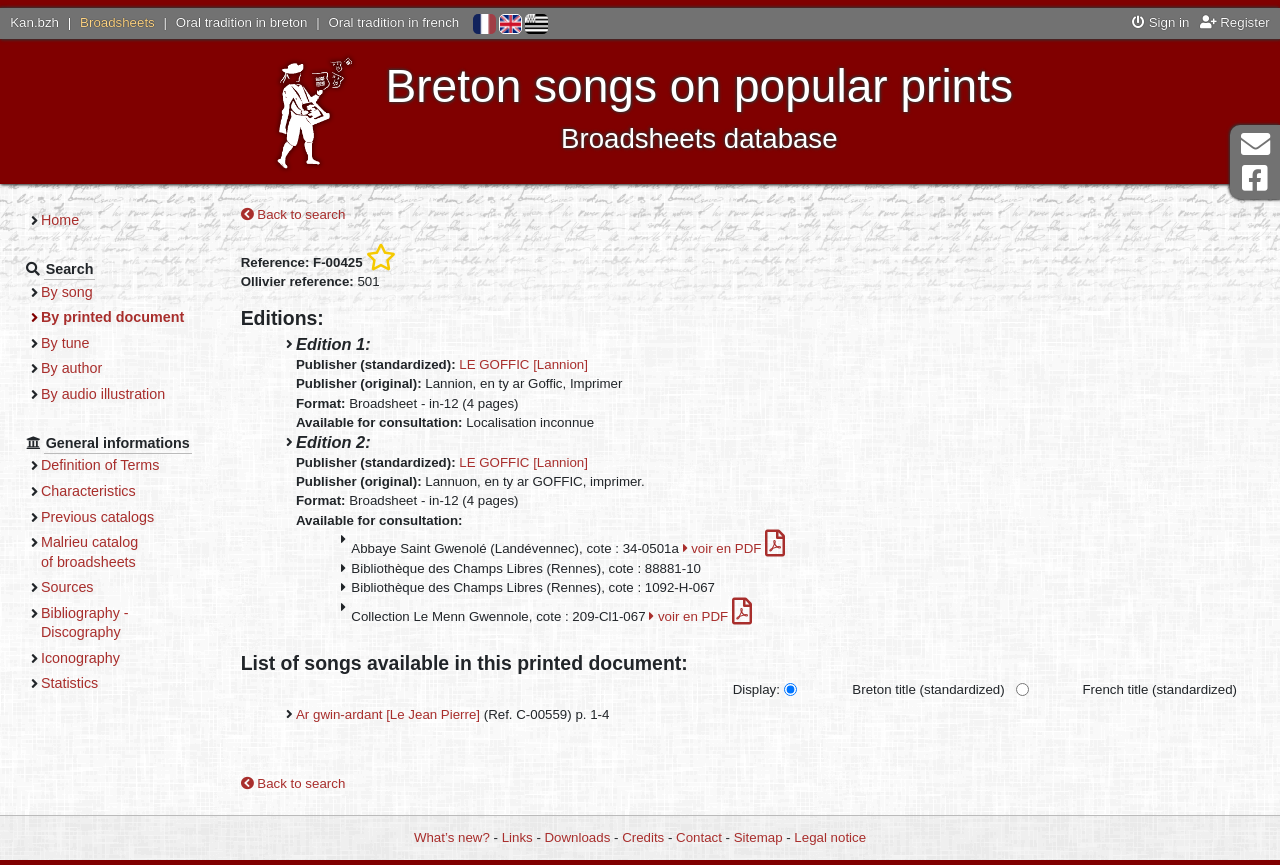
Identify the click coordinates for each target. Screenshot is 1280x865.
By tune (65, 343)
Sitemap (758, 837)
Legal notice (830, 837)
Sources (67, 587)
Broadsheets (117, 22)
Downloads (578, 837)
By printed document (112, 317)
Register (1235, 22)
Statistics (69, 683)
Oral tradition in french (393, 22)
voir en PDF (734, 548)
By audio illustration (103, 394)
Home (60, 220)
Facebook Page (1255, 178)
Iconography (80, 658)
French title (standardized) (1160, 689)
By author (71, 368)
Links (517, 837)
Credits (643, 837)
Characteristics (88, 491)
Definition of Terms (100, 465)
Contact (699, 837)
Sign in (1160, 22)
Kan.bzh (34, 22)
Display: (756, 689)
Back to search (293, 214)
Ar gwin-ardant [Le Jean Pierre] (388, 714)
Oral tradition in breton (242, 22)
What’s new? (452, 837)
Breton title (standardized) (928, 689)
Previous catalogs (97, 517)
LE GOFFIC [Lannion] (523, 364)
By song (67, 292)
